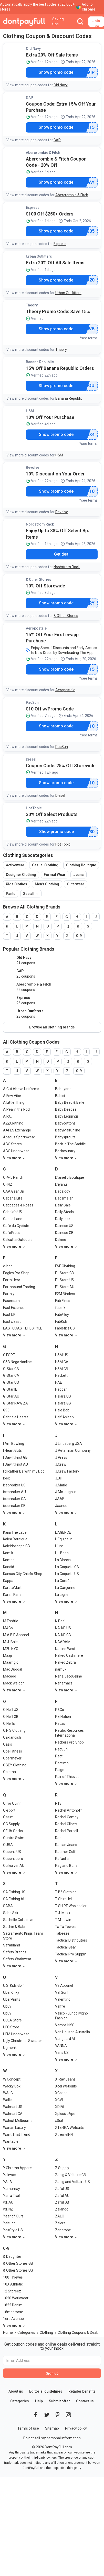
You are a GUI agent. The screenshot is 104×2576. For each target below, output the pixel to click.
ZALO (59, 2216)
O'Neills (9, 1723)
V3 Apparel (64, 1985)
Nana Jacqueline (68, 1676)
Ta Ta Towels (65, 1927)
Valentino (62, 1999)
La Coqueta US (67, 1574)
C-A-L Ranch (13, 1177)
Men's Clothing (47, 884)
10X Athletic (13, 2284)
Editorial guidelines (45, 2391)
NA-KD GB (63, 1635)
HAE (58, 1382)
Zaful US (62, 2189)
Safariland (11, 1945)
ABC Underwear (16, 1151)
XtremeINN (64, 2134)
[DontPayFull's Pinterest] (58, 2414)
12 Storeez (12, 2291)
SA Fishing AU (14, 1899)
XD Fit (59, 2107)
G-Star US (11, 1382)
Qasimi (8, 1817)
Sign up (52, 2373)
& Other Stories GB (18, 2263)
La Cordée (63, 1581)
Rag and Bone (66, 1865)
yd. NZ (8, 2209)
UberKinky (11, 1992)
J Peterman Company (73, 1450)
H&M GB (61, 1369)
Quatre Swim (13, 1838)
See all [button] (31, 894)
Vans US (62, 2052)
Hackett (61, 1375)
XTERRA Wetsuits (69, 2127)
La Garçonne (65, 1588)
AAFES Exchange (17, 1130)
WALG (8, 2093)
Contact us (85, 2401)
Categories (19, 2401)
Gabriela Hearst (15, 1417)
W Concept (11, 2079)
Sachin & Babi (14, 1927)
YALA (7, 2182)
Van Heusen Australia (72, 2032)
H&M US (61, 1355)
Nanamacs (63, 1683)
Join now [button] (96, 23)
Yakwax (9, 2175)
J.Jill (58, 1478)
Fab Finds (62, 1301)
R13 (58, 1803)
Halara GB (63, 1403)
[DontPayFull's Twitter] (47, 2414)
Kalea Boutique (15, 1539)
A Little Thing (13, 1102)
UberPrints (11, 1999)
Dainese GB (64, 1233)
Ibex (6, 1478)
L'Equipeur (63, 1539)
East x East (12, 1321)
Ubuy (7, 2006)
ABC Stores (12, 1144)
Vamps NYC (64, 2025)
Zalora (60, 2223)
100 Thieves (13, 2277)
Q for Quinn (12, 1803)
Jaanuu (61, 1506)
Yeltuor (9, 2223)
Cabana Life (13, 1198)
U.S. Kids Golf (13, 1985)
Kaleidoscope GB (16, 1546)
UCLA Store (12, 2020)
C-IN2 (7, 1184)
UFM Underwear (16, 2034)
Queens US (12, 1852)
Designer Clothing (21, 875)
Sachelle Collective (18, 1920)
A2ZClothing (13, 1123)
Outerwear (75, 884)
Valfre (60, 2006)
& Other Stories (38, 579)
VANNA (61, 2046)
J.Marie (61, 1485)
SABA (8, 1906)
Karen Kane (12, 1595)
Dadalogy (62, 1191)
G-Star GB (11, 1369)
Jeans (78, 875)
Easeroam (11, 1301)
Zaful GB (62, 2202)
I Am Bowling (13, 1443)
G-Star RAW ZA (15, 1403)
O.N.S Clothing (14, 1730)
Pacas (60, 1723)
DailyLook (62, 1219)
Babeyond (63, 1089)
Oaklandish (12, 1737)
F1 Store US (64, 1280)
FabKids (61, 1321)
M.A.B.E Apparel (16, 1635)
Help (39, 2401)
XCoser (61, 2093)
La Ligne (61, 1595)
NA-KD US (63, 1628)
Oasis (7, 1744)
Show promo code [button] (56, 72)
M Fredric (10, 1621)
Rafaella (62, 1859)
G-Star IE (10, 1389)
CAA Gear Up (13, 1191)
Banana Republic (40, 362)
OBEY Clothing (14, 1765)
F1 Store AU (64, 1287)
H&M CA (61, 1362)
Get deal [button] (61, 554)
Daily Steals (64, 1212)
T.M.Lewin (63, 1920)
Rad (58, 1838)
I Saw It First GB (15, 1457)
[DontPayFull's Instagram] (68, 2414)
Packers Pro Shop (69, 1742)
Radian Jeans (66, 1845)
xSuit (59, 2121)
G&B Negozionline (17, 1362)
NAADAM (62, 1642)
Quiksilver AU (13, 1865)
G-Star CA (11, 1375)
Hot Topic (34, 808)
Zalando (61, 2209)
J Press (61, 1457)
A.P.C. (7, 1116)
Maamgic (10, 1662)
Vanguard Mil (65, 2039)
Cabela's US (12, 1212)
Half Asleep (64, 1417)
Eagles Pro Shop (16, 1273)
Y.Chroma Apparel (18, 2168)
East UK (9, 1315)
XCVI (59, 2100)
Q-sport (9, 1810)
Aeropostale (36, 628)
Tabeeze (62, 1933)
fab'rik (60, 1308)
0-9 (79, 936)
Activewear (15, 865)
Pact (59, 1756)
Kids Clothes (16, 884)
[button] (80, 21)
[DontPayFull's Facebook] (35, 2414)
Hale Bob (62, 1410)
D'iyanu (61, 1184)
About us (15, 2391)
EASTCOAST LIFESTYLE (22, 1328)
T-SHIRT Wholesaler (71, 1906)
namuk (60, 1669)
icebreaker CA (14, 1499)
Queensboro (13, 1859)
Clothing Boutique (81, 865)
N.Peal (60, 1621)
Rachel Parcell (66, 1831)
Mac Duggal (12, 1669)
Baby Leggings (67, 1116)
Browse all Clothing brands (52, 1027)
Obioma (9, 1772)
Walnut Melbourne (18, 2121)
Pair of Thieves (67, 1777)
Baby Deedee (66, 1109)
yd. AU (8, 2202)
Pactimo (62, 1763)
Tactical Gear (65, 1947)
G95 (6, 1410)
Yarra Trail (11, 2196)
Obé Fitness (12, 1751)
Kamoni (9, 1560)
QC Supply (11, 1824)
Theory (32, 305)
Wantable (10, 2141)
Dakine (60, 1240)
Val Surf (61, 1992)
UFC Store (11, 2027)
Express (32, 207)
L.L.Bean (62, 1553)
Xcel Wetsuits (66, 2086)
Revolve (32, 467)
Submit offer (59, 2401)
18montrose (13, 2312)
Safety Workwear (17, 1959)
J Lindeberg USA (68, 1443)
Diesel (31, 759)
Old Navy (33, 48)
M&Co (8, 1628)
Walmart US (12, 2107)
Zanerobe (63, 2230)
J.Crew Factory (67, 1471)
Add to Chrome (88, 6)
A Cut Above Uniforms (21, 1089)
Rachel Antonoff (68, 1810)
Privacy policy (76, 2428)
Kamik (8, 1553)
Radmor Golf (65, 1852)
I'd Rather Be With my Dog (24, 1471)
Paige (59, 1770)
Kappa (8, 1581)
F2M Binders (65, 1294)
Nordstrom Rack (40, 524)
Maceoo (9, 1676)
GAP (29, 98)
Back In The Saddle (70, 1144)
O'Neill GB (10, 1717)
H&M (30, 411)
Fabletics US (65, 1328)
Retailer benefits (82, 2391)
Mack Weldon (14, 1683)
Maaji (7, 1655)
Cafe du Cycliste (16, 1226)
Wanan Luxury (14, 2127)
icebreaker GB (14, 1506)
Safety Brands (14, 1952)
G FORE (9, 1355)
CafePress (11, 1233)
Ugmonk (10, 2048)
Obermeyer (12, 1758)
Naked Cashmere (69, 1655)
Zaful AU (62, 2196)
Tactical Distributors (71, 1940)
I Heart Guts (12, 1450)
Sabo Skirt (11, 1913)
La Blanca (63, 1560)
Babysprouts (65, 1137)
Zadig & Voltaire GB (70, 2175)
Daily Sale (63, 1205)
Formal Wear (55, 875)
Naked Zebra (65, 1662)
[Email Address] (52, 2360)
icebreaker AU (14, 1492)
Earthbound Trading (19, 1287)
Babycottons (65, 1123)
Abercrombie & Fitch (43, 153)
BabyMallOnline (67, 1130)
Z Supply (62, 2168)
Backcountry (65, 1151)
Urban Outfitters (39, 256)
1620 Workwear (15, 2298)
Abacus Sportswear (19, 1137)
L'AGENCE (63, 1532)
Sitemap (52, 2428)
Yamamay (11, 2189)
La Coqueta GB (67, 1567)
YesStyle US (13, 2230)
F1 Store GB (64, 1273)
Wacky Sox (11, 2086)
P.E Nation (63, 1717)
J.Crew (60, 1464)
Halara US (63, 1396)
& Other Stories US (18, 2270)
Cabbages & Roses (18, 1205)
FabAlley (62, 1315)
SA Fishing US (14, 1892)
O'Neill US (10, 1710)
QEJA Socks (13, 1831)
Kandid (8, 1567)
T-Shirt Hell (63, 1899)
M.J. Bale (10, 1642)
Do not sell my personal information (52, 2438)
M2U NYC (10, 1649)
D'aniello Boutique (69, 1177)
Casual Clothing (45, 865)
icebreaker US (14, 1485)
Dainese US (64, 1226)
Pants (10, 894)
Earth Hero (11, 1280)
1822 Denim (13, 2305)
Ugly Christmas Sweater (22, 2041)
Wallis (7, 2100)
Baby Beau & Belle (69, 1102)
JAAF (59, 1499)
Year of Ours (13, 2216)
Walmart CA (13, 2114)
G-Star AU (11, 1396)
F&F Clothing (65, 1266)
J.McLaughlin (65, 1492)
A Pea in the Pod (16, 1109)
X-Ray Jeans (65, 2079)
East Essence (14, 1308)
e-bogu (9, 1266)
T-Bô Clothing (66, 1892)
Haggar (61, 1389)
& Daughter (12, 2256)
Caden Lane (12, 1219)
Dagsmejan (64, 1198)
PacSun (32, 702)
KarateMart (12, 1588)
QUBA (8, 1845)
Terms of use (28, 2428)
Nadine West (65, 1649)
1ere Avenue (13, 2319)
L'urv (59, 1546)
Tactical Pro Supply (70, 1954)
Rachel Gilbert (66, 1824)
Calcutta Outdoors (18, 1240)
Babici (60, 1096)
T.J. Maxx (62, 1913)
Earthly (8, 1294)
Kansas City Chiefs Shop (22, 1574)
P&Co (59, 1710)
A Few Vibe (12, 1096)
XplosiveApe (65, 2114)
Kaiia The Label (15, 1532)
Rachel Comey (66, 1817)
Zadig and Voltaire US (72, 2182)
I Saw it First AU (15, 1464)
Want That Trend (16, 2134)
